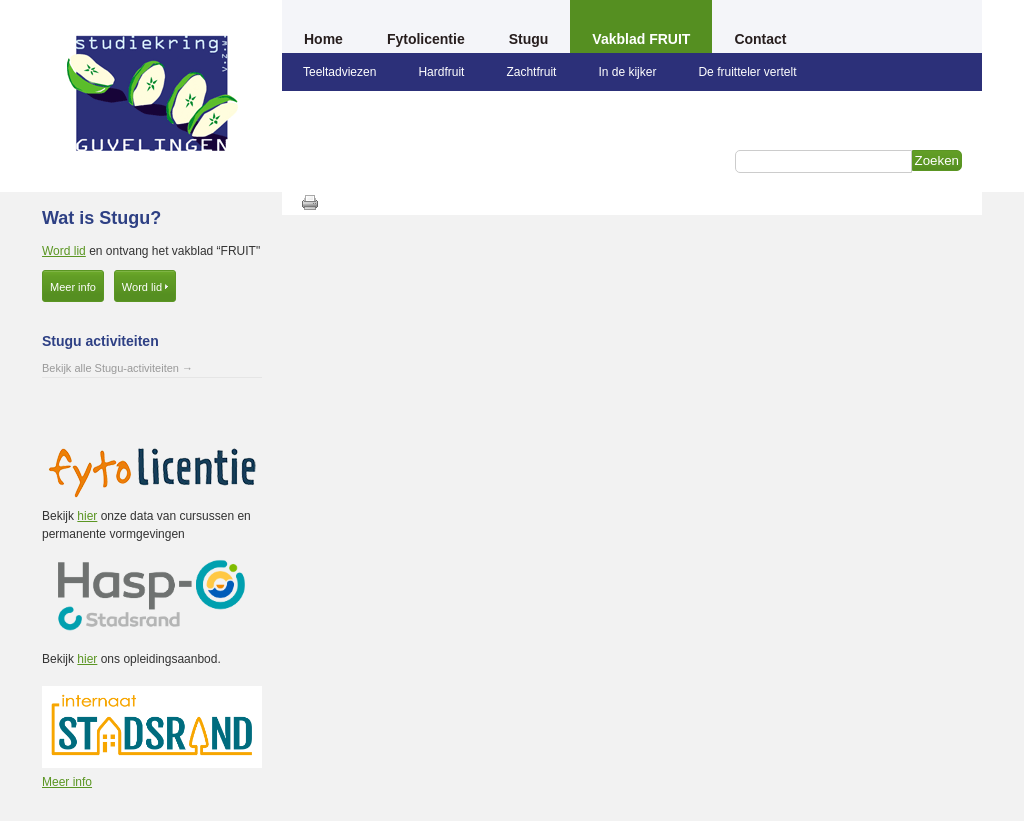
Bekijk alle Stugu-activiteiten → (117, 368)
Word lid (64, 251)
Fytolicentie (426, 39)
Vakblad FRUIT (641, 39)
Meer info (73, 287)
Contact (760, 39)
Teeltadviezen (339, 72)
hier (87, 516)
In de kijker (627, 72)
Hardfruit (441, 72)
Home (323, 39)
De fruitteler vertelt (747, 72)
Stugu (529, 39)
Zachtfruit (531, 72)
